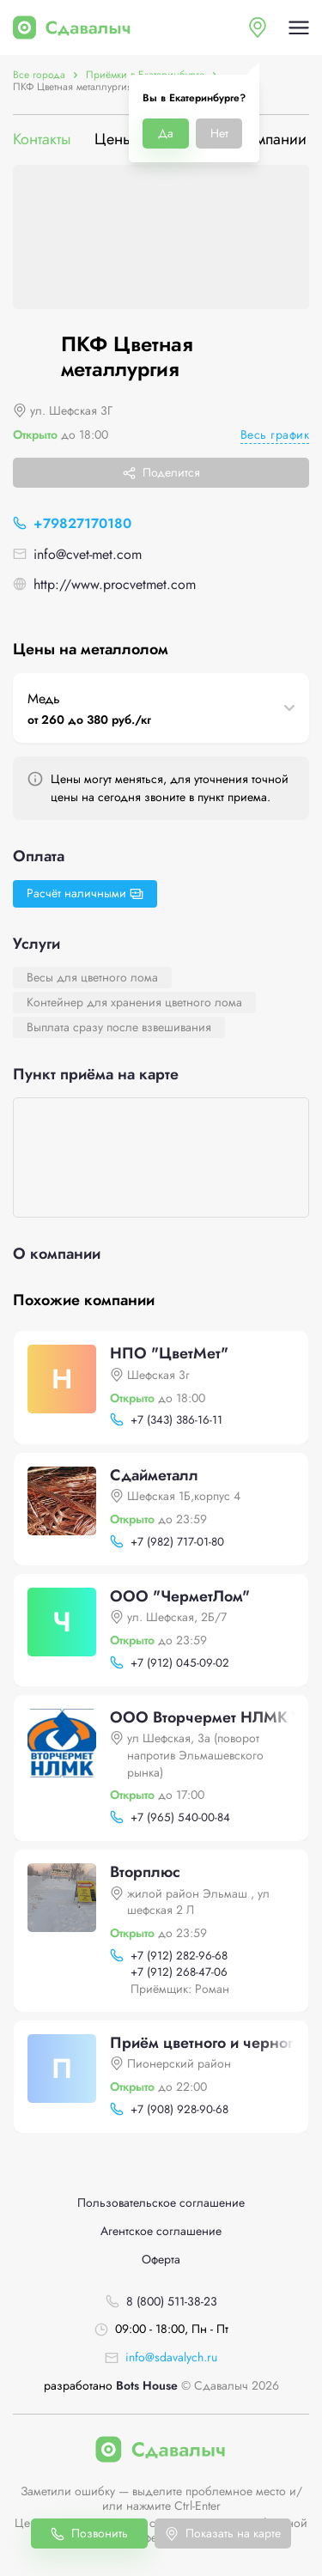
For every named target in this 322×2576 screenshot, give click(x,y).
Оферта (161, 2259)
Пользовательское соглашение (161, 2203)
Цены (113, 139)
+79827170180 (82, 523)
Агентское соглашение (161, 2231)
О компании (265, 139)
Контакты (42, 139)
